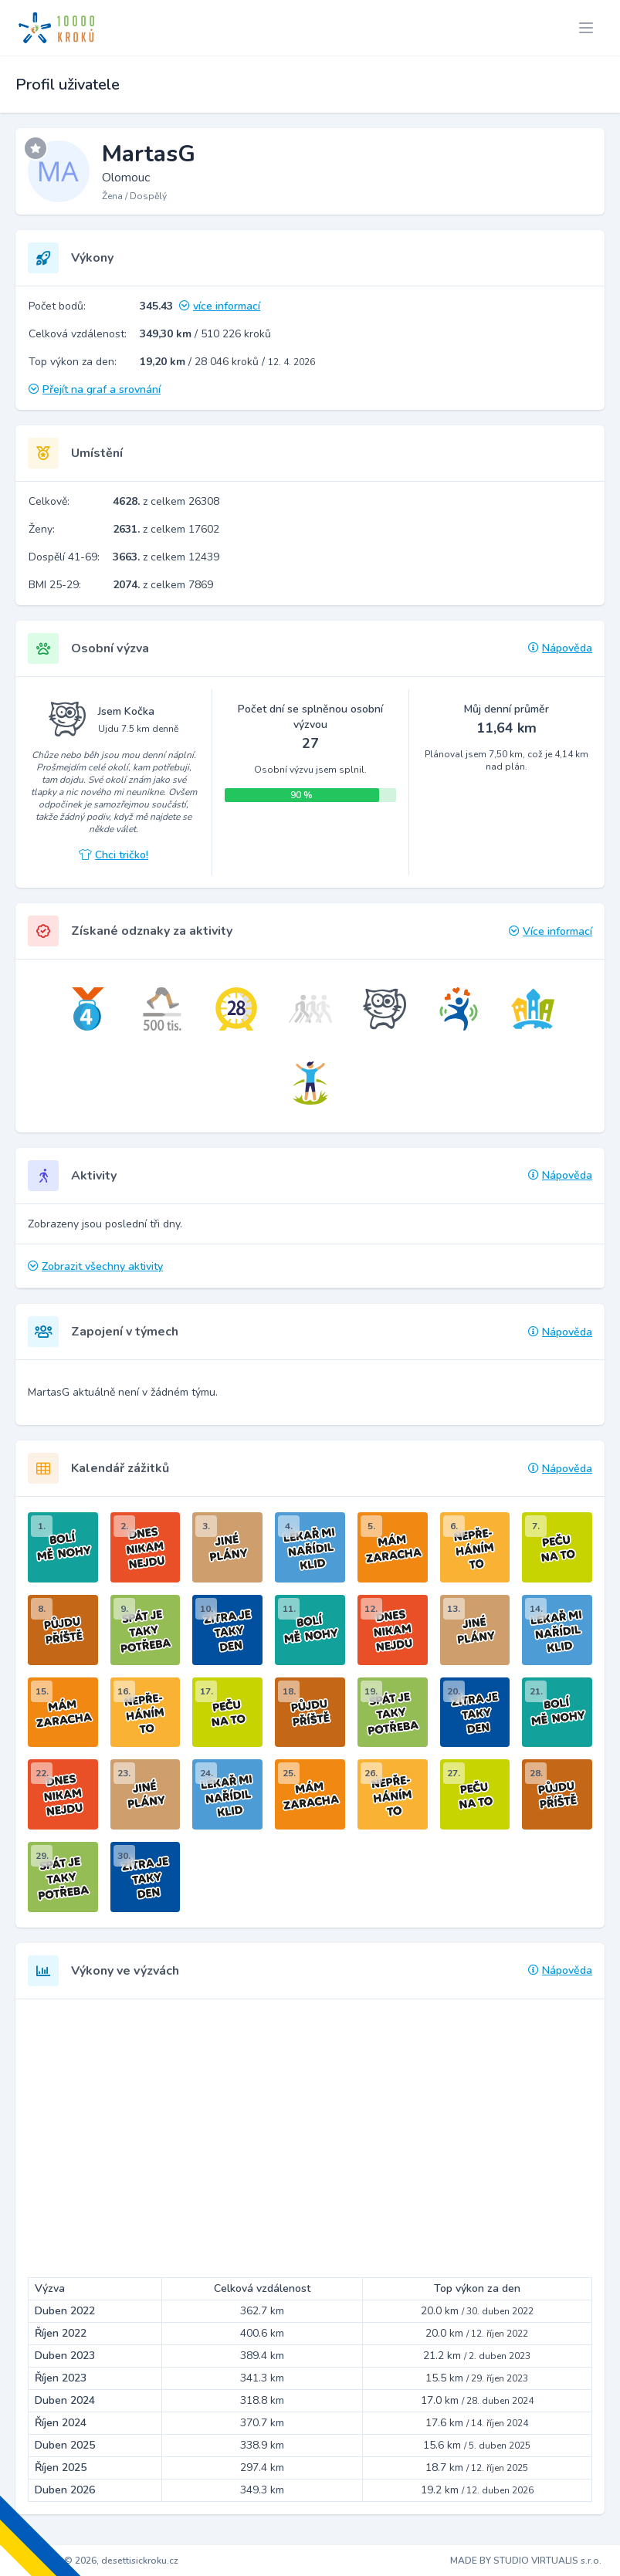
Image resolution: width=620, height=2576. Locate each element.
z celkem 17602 (166, 529)
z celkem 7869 (163, 584)
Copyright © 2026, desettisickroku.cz (98, 2560)
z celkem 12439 (166, 557)
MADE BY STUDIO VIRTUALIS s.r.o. (525, 2560)
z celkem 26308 (166, 501)
